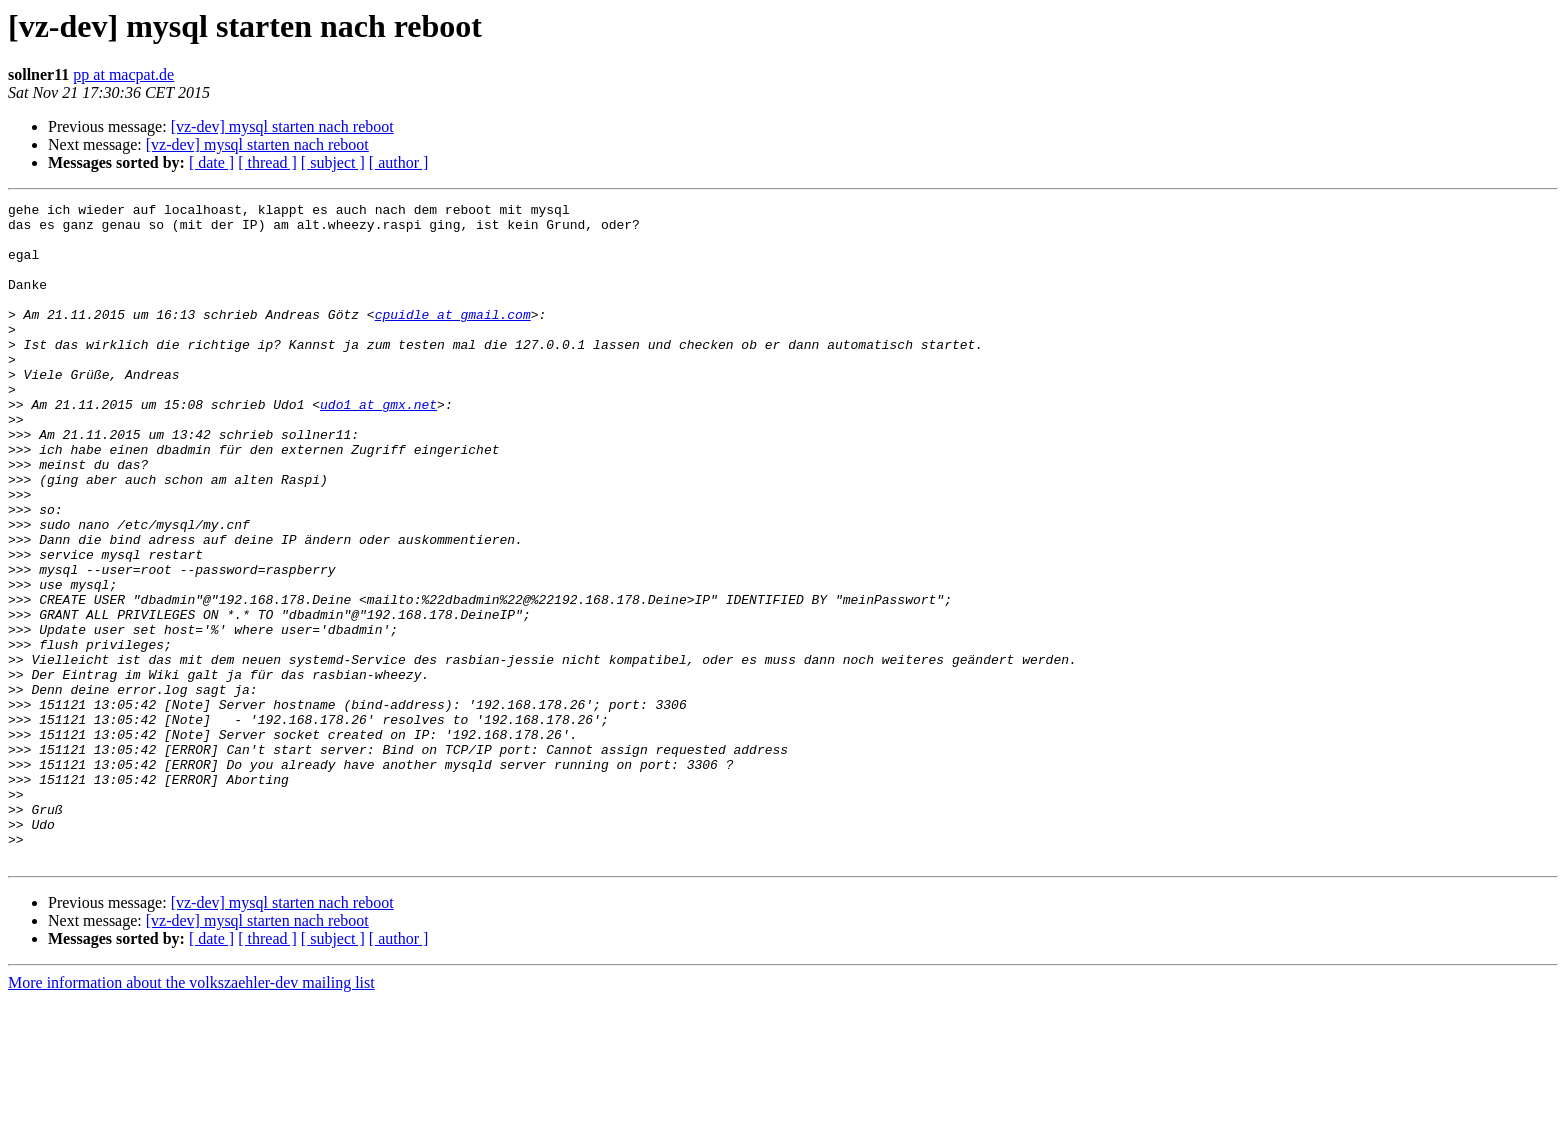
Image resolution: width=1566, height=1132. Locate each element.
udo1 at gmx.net (378, 446)
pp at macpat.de (123, 74)
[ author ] (399, 162)
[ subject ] (333, 162)
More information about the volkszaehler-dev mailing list (191, 1114)
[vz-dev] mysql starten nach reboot (282, 126)
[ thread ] (267, 162)
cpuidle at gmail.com (453, 338)
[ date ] (211, 162)
